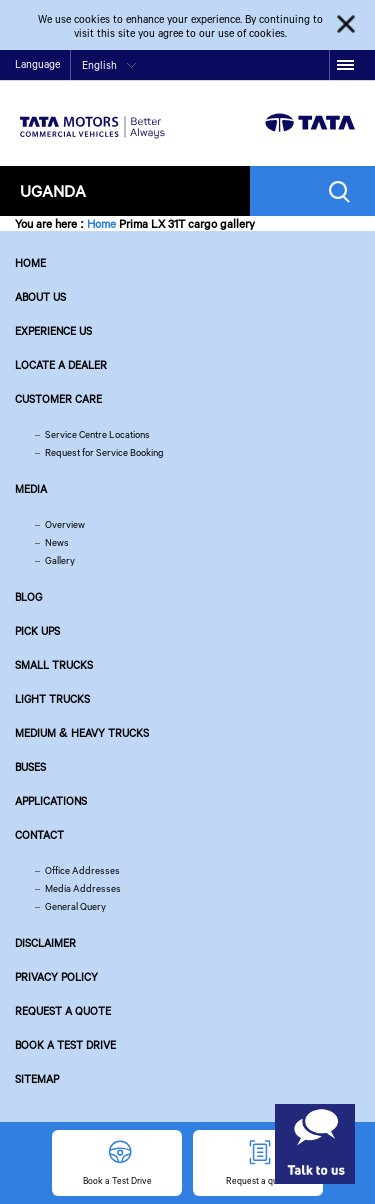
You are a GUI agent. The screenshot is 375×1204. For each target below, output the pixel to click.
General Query (75, 906)
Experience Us (53, 331)
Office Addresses (82, 870)
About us (40, 297)
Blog (28, 597)
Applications (51, 801)
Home (101, 223)
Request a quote (63, 1011)
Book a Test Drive (65, 1045)
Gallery (60, 560)
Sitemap (37, 1079)
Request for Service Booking (104, 452)
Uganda (53, 190)
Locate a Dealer (61, 365)
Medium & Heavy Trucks (82, 733)
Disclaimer (45, 943)
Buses (30, 767)
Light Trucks (52, 699)
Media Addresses (83, 888)
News (57, 542)
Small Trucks (54, 665)
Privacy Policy (56, 977)
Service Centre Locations (97, 434)
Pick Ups (37, 631)
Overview (65, 524)
